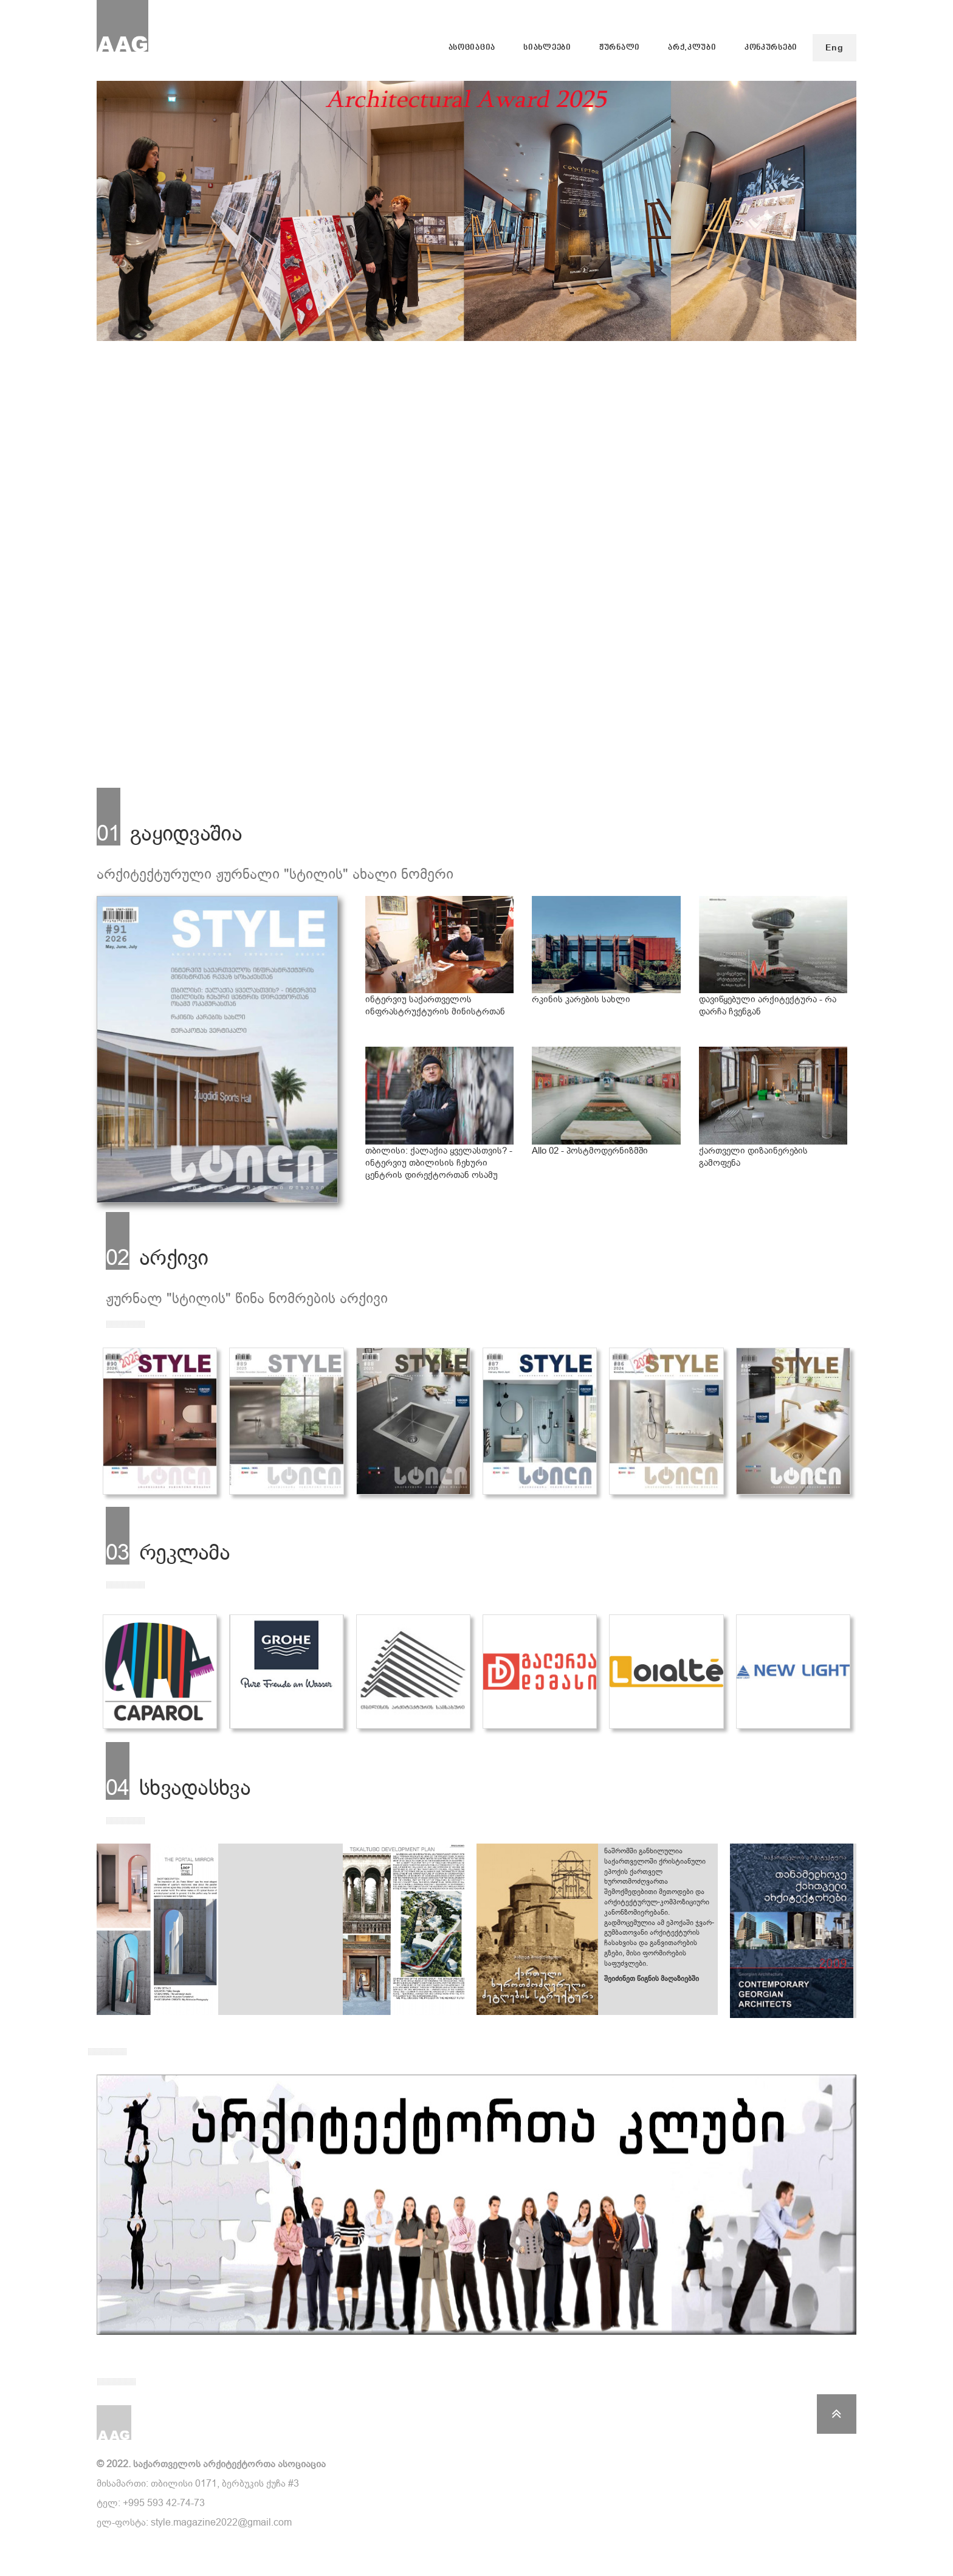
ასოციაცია (472, 48)
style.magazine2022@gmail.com (221, 2522)
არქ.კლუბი (692, 48)
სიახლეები (547, 48)
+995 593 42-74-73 (164, 2503)
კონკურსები (771, 48)
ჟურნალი (619, 48)
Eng (834, 48)
